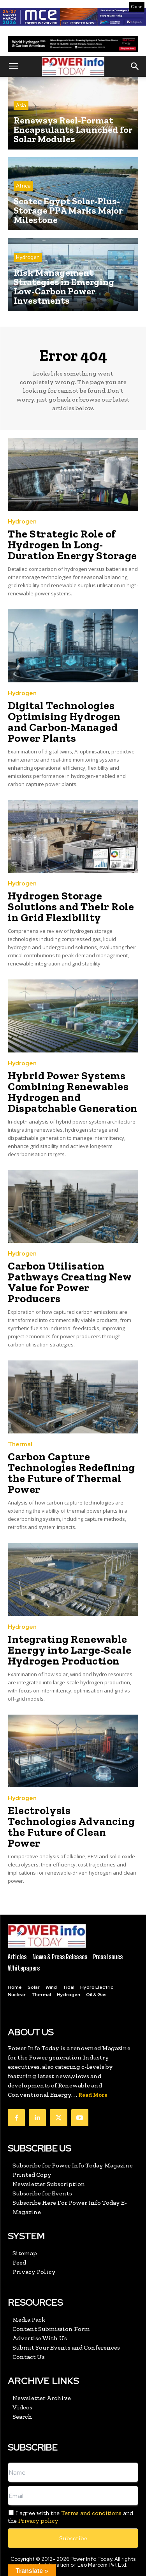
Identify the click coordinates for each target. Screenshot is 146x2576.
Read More (92, 2095)
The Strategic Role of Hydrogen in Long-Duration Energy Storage (72, 544)
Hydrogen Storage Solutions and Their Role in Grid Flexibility (71, 906)
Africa (23, 186)
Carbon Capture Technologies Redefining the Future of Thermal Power (71, 1473)
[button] (13, 66)
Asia (21, 105)
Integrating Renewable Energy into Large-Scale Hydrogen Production (70, 1650)
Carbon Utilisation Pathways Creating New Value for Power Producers (70, 1282)
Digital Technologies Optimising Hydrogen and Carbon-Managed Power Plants (64, 721)
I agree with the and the (70, 2516)
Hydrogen (28, 257)
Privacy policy (38, 2520)
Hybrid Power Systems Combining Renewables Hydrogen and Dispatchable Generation (72, 1092)
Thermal (20, 1444)
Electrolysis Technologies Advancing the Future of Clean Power (71, 1826)
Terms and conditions (91, 2513)
